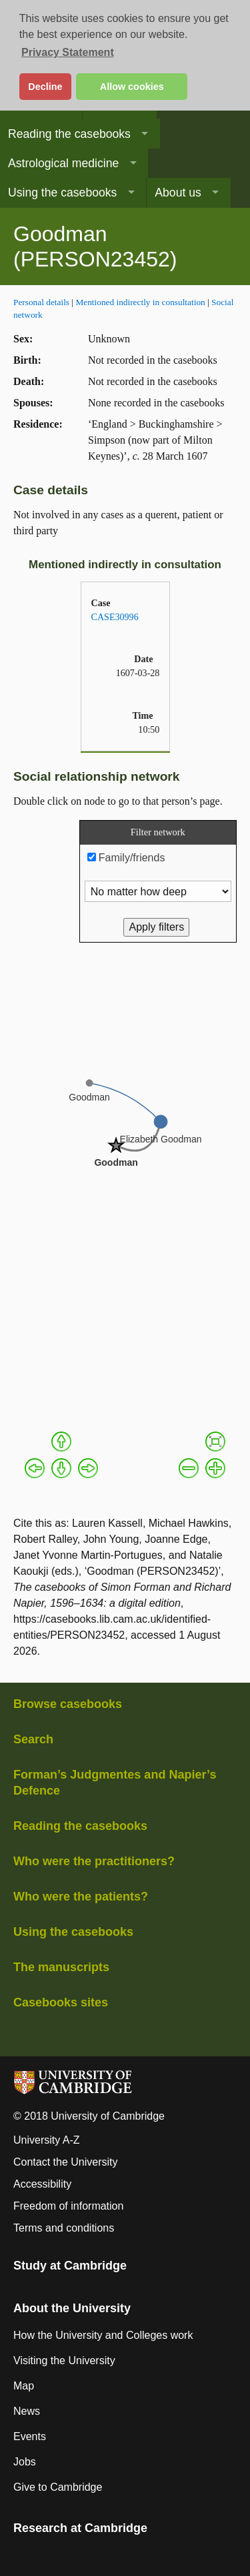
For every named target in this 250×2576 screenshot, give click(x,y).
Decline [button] (45, 86)
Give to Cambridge (57, 2487)
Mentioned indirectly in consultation (140, 302)
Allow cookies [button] (132, 86)
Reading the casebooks (69, 134)
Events (29, 2436)
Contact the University (65, 2162)
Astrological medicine (63, 163)
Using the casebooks (62, 192)
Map (23, 2385)
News (26, 2411)
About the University (72, 2308)
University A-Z (46, 2140)
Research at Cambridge (80, 2528)
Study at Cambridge (70, 2265)
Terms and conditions (63, 2228)
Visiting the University (64, 2360)
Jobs (24, 2461)
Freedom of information (68, 2206)
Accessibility (42, 2184)
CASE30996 (115, 617)
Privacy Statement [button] (67, 52)
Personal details (41, 302)
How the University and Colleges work (103, 2335)
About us (178, 192)
